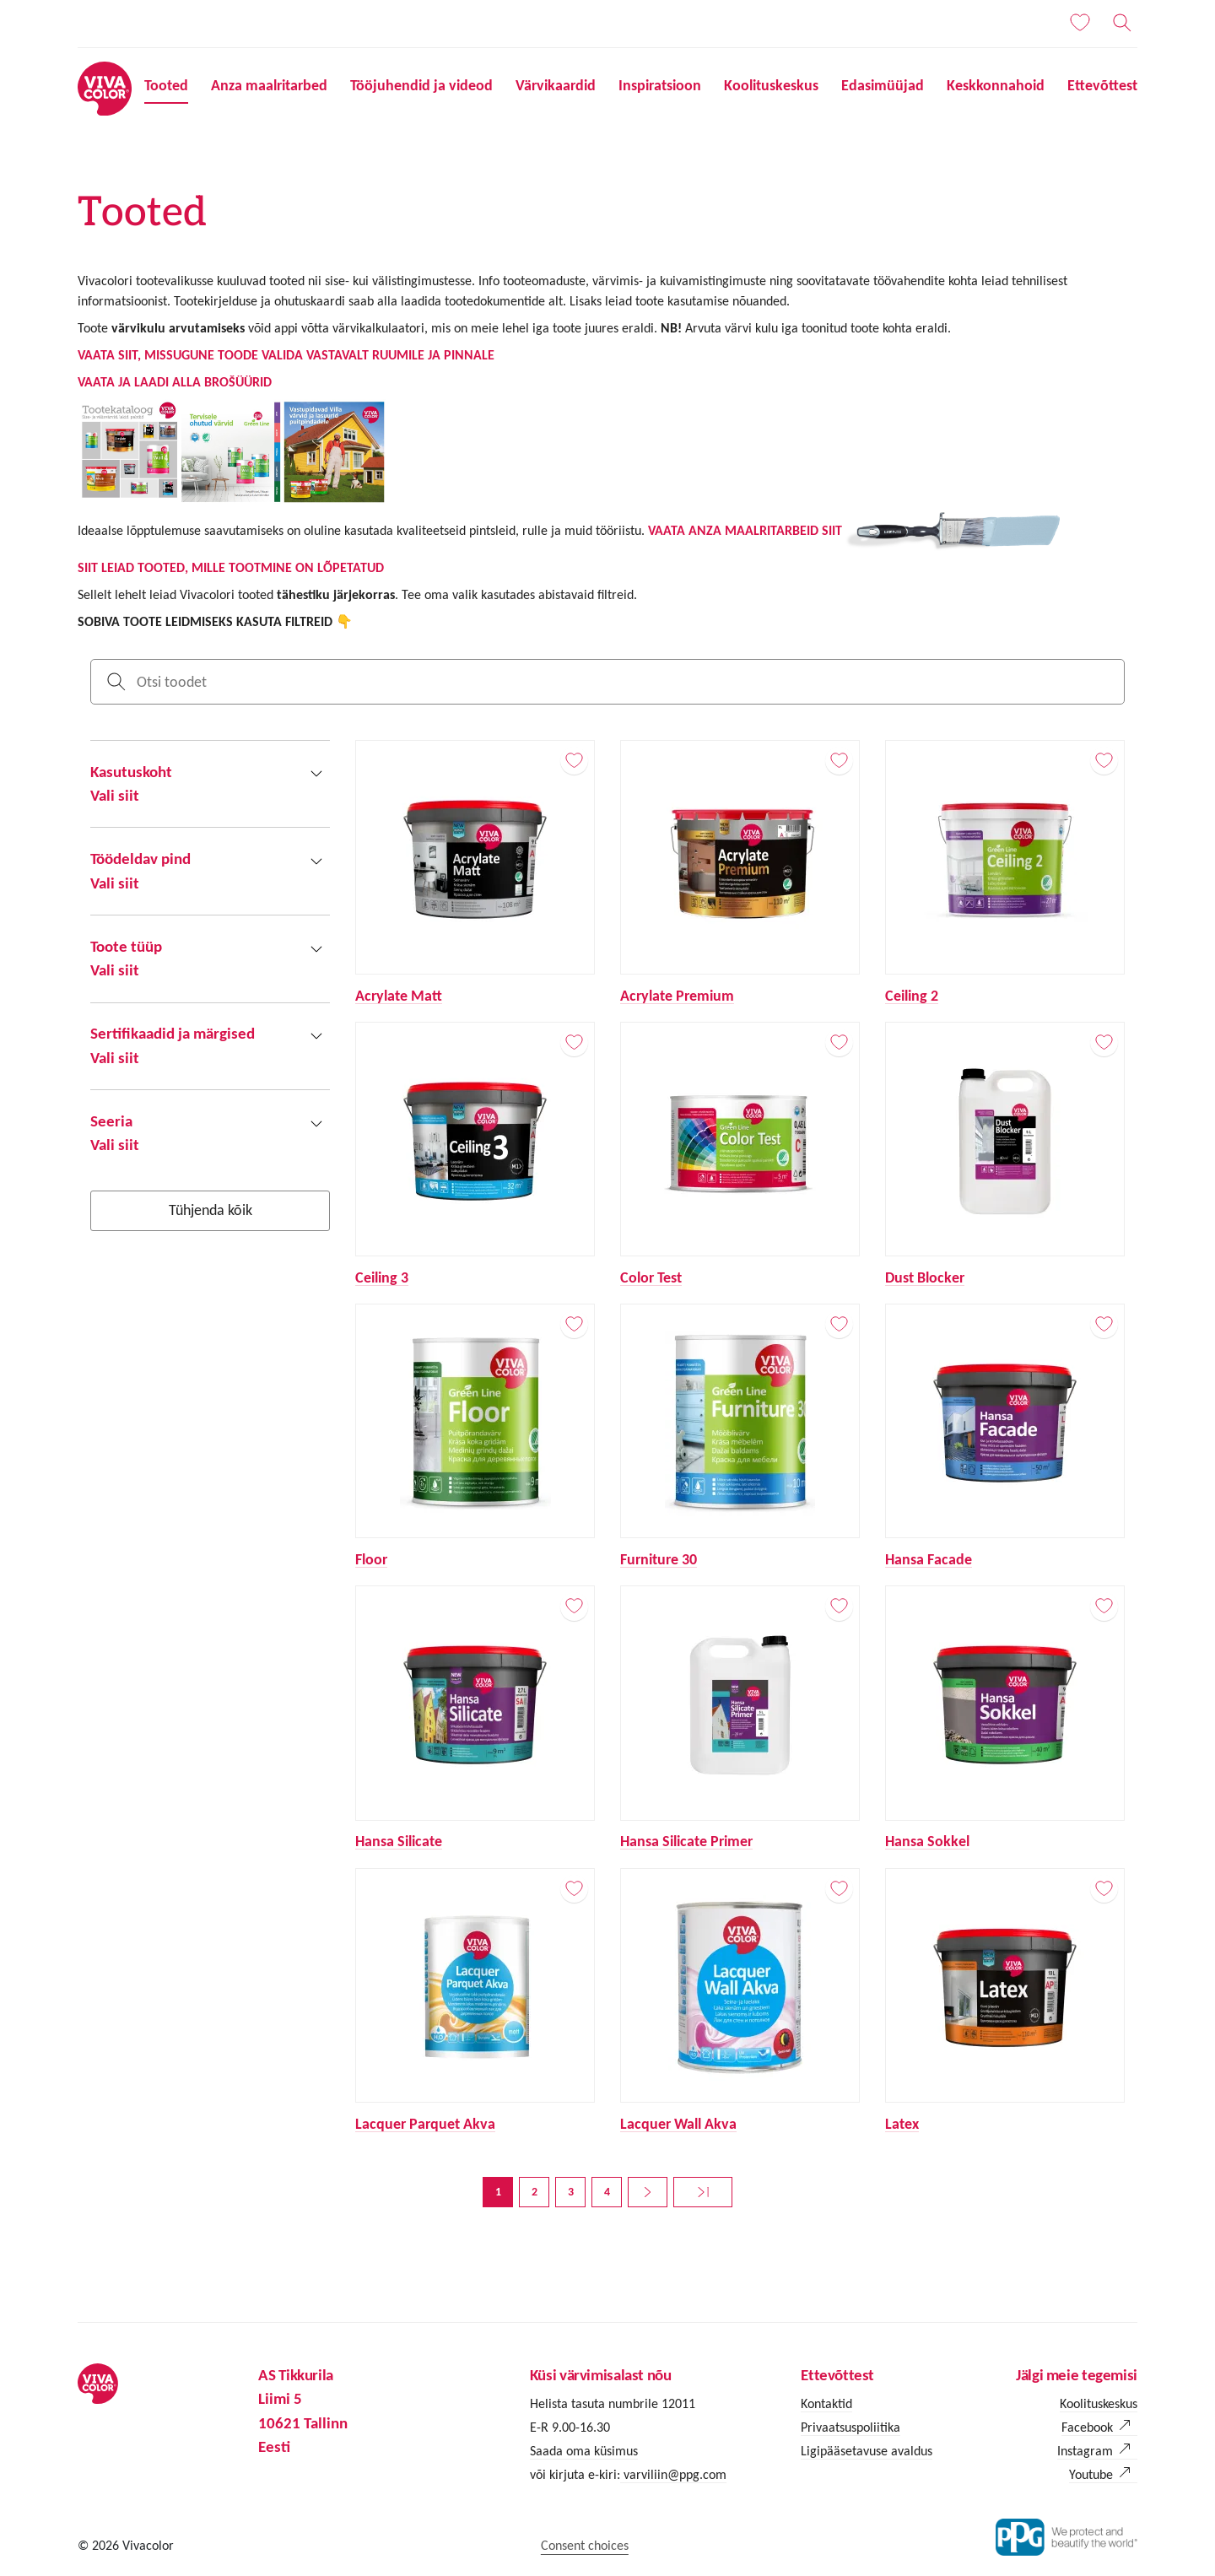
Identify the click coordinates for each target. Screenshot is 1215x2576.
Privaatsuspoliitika (850, 2427)
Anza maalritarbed (269, 85)
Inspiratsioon (659, 85)
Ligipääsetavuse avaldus (866, 2451)
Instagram (1085, 2451)
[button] (210, 784)
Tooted (166, 85)
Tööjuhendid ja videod (421, 85)
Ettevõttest (1102, 85)
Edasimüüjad (882, 85)
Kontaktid (826, 2403)
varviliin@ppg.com (673, 2474)
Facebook (1087, 2427)
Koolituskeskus (771, 85)
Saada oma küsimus (584, 2451)
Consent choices (585, 2545)
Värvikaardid (556, 85)
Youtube (1091, 2474)
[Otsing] (1122, 23)
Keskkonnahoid (996, 85)
